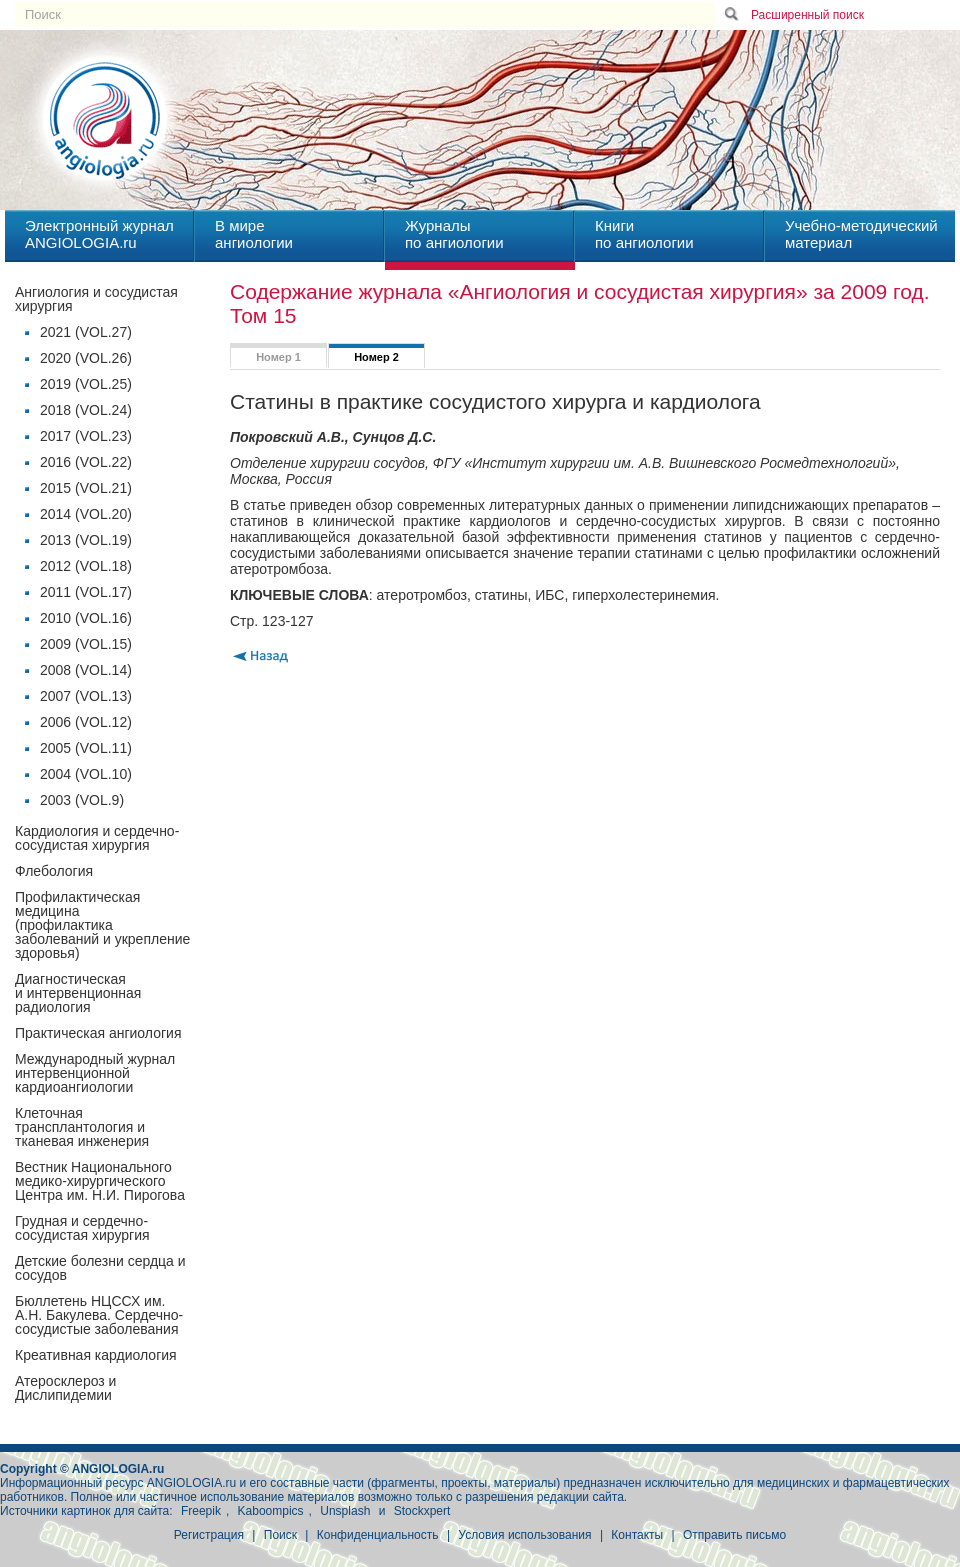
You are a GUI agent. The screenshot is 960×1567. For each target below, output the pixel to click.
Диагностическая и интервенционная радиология (78, 993)
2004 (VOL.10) (86, 774)
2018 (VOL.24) (86, 410)
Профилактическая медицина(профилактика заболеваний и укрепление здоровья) (102, 925)
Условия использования (524, 1535)
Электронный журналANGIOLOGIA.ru (99, 234)
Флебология (54, 871)
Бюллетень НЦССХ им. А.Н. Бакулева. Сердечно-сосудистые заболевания (99, 1315)
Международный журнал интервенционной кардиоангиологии (95, 1073)
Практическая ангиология (98, 1033)
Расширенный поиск (807, 15)
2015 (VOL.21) (86, 488)
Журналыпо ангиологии (454, 234)
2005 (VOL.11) (86, 748)
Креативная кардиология (96, 1355)
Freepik (201, 1511)
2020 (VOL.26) (86, 358)
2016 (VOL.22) (86, 462)
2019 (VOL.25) (86, 384)
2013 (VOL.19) (86, 540)
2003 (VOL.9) (82, 800)
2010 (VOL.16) (86, 618)
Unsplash (345, 1511)
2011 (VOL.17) (86, 592)
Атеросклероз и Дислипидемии (65, 1388)
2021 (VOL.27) (86, 332)
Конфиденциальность (378, 1535)
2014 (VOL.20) (86, 514)
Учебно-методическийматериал (861, 234)
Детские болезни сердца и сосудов (100, 1268)
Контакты (637, 1535)
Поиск (280, 1535)
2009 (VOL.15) (86, 644)
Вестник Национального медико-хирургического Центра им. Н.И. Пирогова (100, 1181)
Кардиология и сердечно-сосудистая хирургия (97, 838)
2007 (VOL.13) (86, 696)
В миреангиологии (254, 234)
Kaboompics (271, 1511)
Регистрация (209, 1535)
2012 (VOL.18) (86, 566)
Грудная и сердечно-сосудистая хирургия (82, 1228)
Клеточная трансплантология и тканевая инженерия (82, 1127)
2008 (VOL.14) (86, 670)
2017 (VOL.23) (86, 436)
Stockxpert (422, 1511)
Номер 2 (376, 357)
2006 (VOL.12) (86, 722)
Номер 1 (278, 357)
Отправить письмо (734, 1535)
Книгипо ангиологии (644, 234)
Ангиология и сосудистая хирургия (96, 299)
